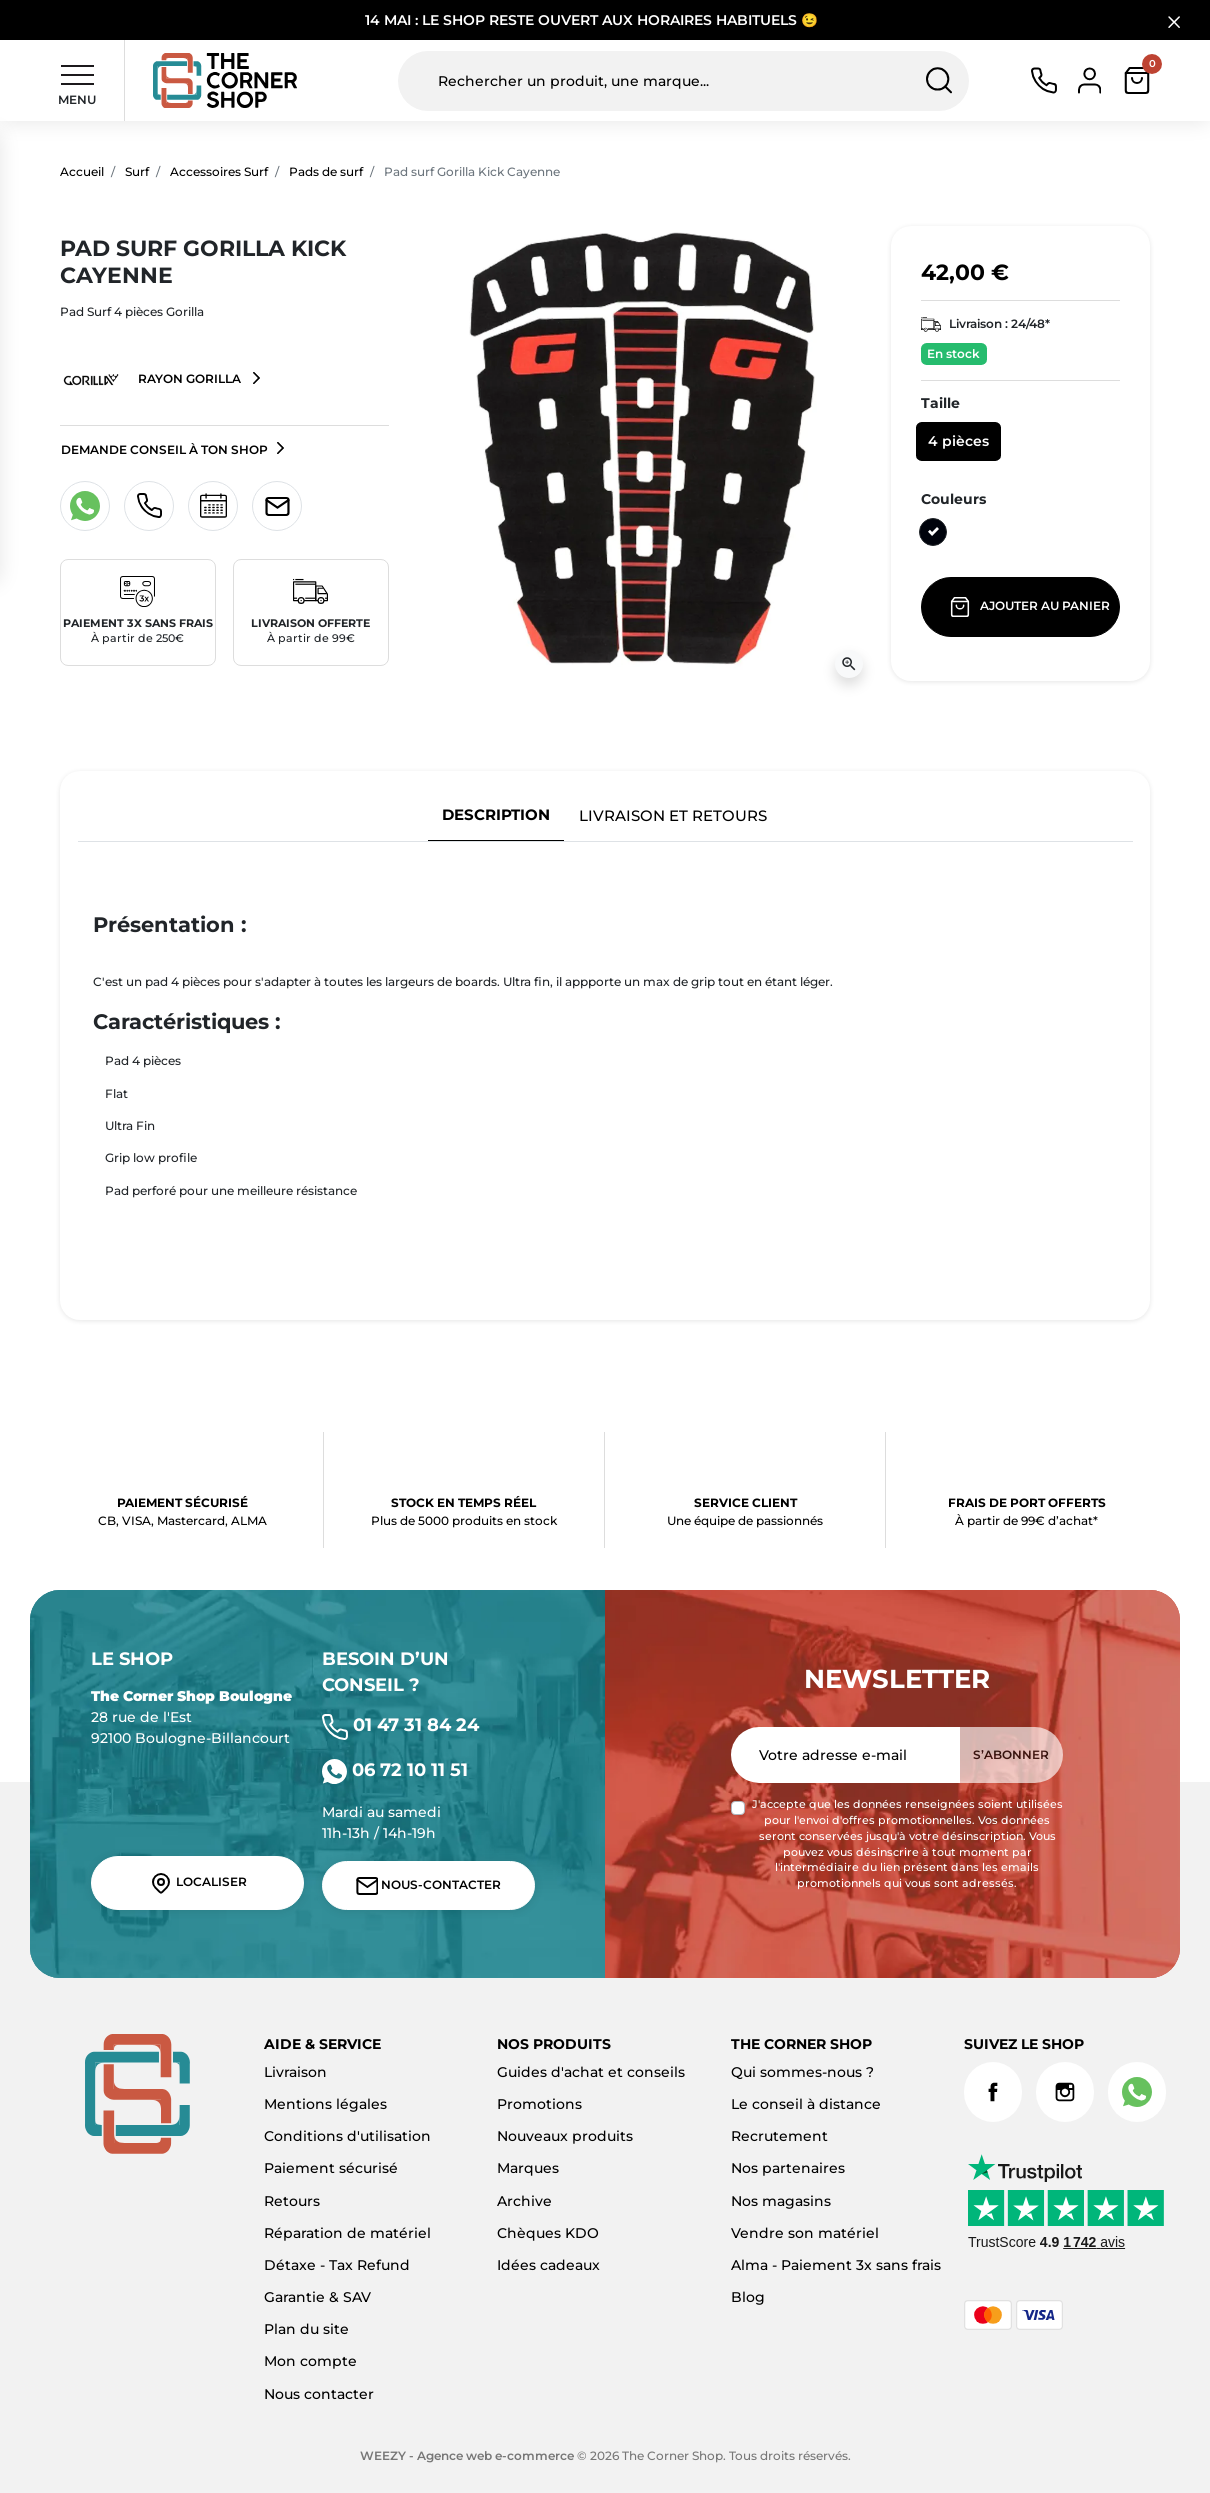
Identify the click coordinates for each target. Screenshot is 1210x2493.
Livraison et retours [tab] (673, 815)
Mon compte (310, 2361)
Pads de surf (326, 171)
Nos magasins (781, 2201)
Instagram (1065, 2092)
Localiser (198, 1883)
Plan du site (306, 2329)
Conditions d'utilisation (347, 2136)
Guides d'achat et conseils (591, 2072)
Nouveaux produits (565, 2136)
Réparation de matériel (347, 2233)
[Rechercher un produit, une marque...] (683, 81)
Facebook (993, 2092)
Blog (748, 2297)
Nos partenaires (788, 2168)
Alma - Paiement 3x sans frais (836, 2265)
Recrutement (779, 2136)
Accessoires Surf (219, 171)
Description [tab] (496, 814)
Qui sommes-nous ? (802, 2072)
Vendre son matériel (805, 2233)
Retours (292, 2201)
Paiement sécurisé (331, 2168)
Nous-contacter (429, 1886)
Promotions (539, 2104)
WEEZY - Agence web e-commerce (467, 2455)
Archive (524, 2201)
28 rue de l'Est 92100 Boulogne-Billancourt (191, 1717)
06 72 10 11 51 (395, 1769)
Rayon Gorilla (152, 380)
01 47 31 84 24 (400, 1724)
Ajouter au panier (1031, 607)
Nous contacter (319, 2394)
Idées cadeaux (548, 2265)
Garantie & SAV (317, 2297)
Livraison (295, 2072)
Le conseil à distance (806, 2104)
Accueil (82, 171)
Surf (137, 171)
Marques (528, 2168)
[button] (1137, 80)
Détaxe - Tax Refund (337, 2265)
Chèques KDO (548, 2233)
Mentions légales (325, 2104)
